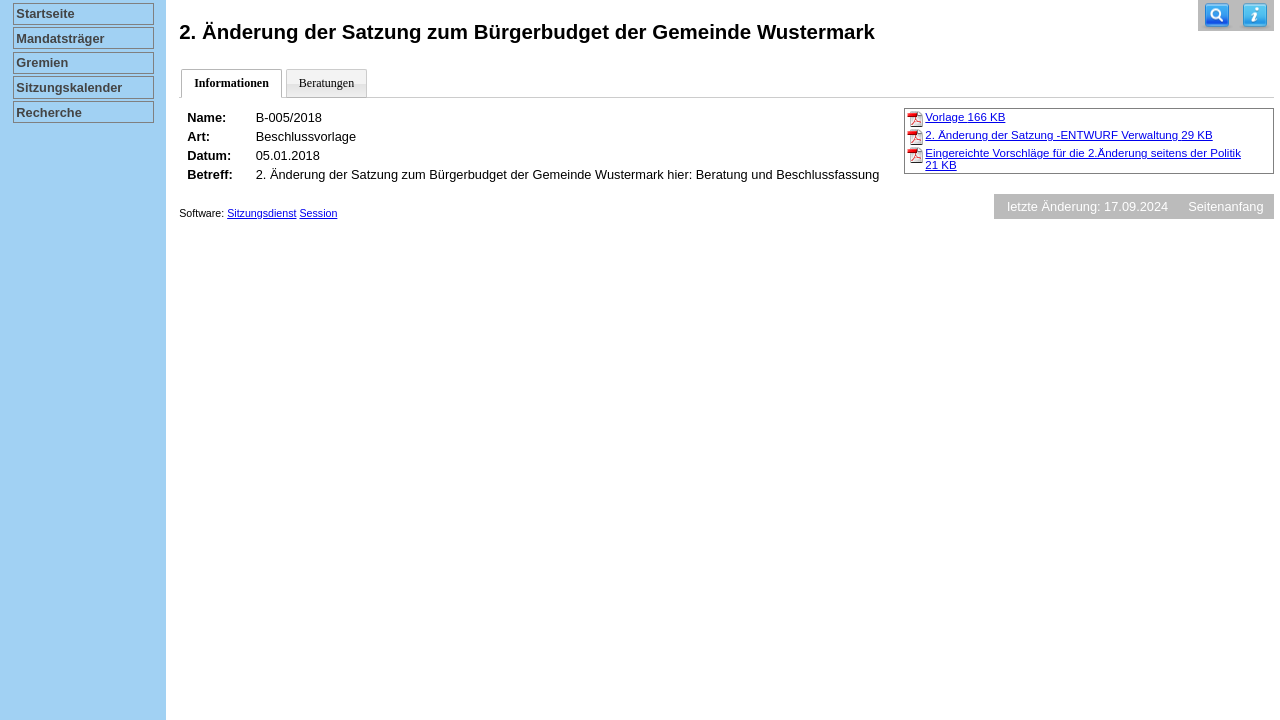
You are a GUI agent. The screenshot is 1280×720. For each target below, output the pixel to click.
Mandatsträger (60, 38)
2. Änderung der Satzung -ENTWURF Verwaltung (1068, 135)
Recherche (48, 112)
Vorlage (965, 117)
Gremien (42, 62)
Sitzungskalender (69, 87)
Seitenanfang (1225, 206)
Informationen (231, 83)
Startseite (45, 13)
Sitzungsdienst (261, 213)
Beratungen (326, 83)
